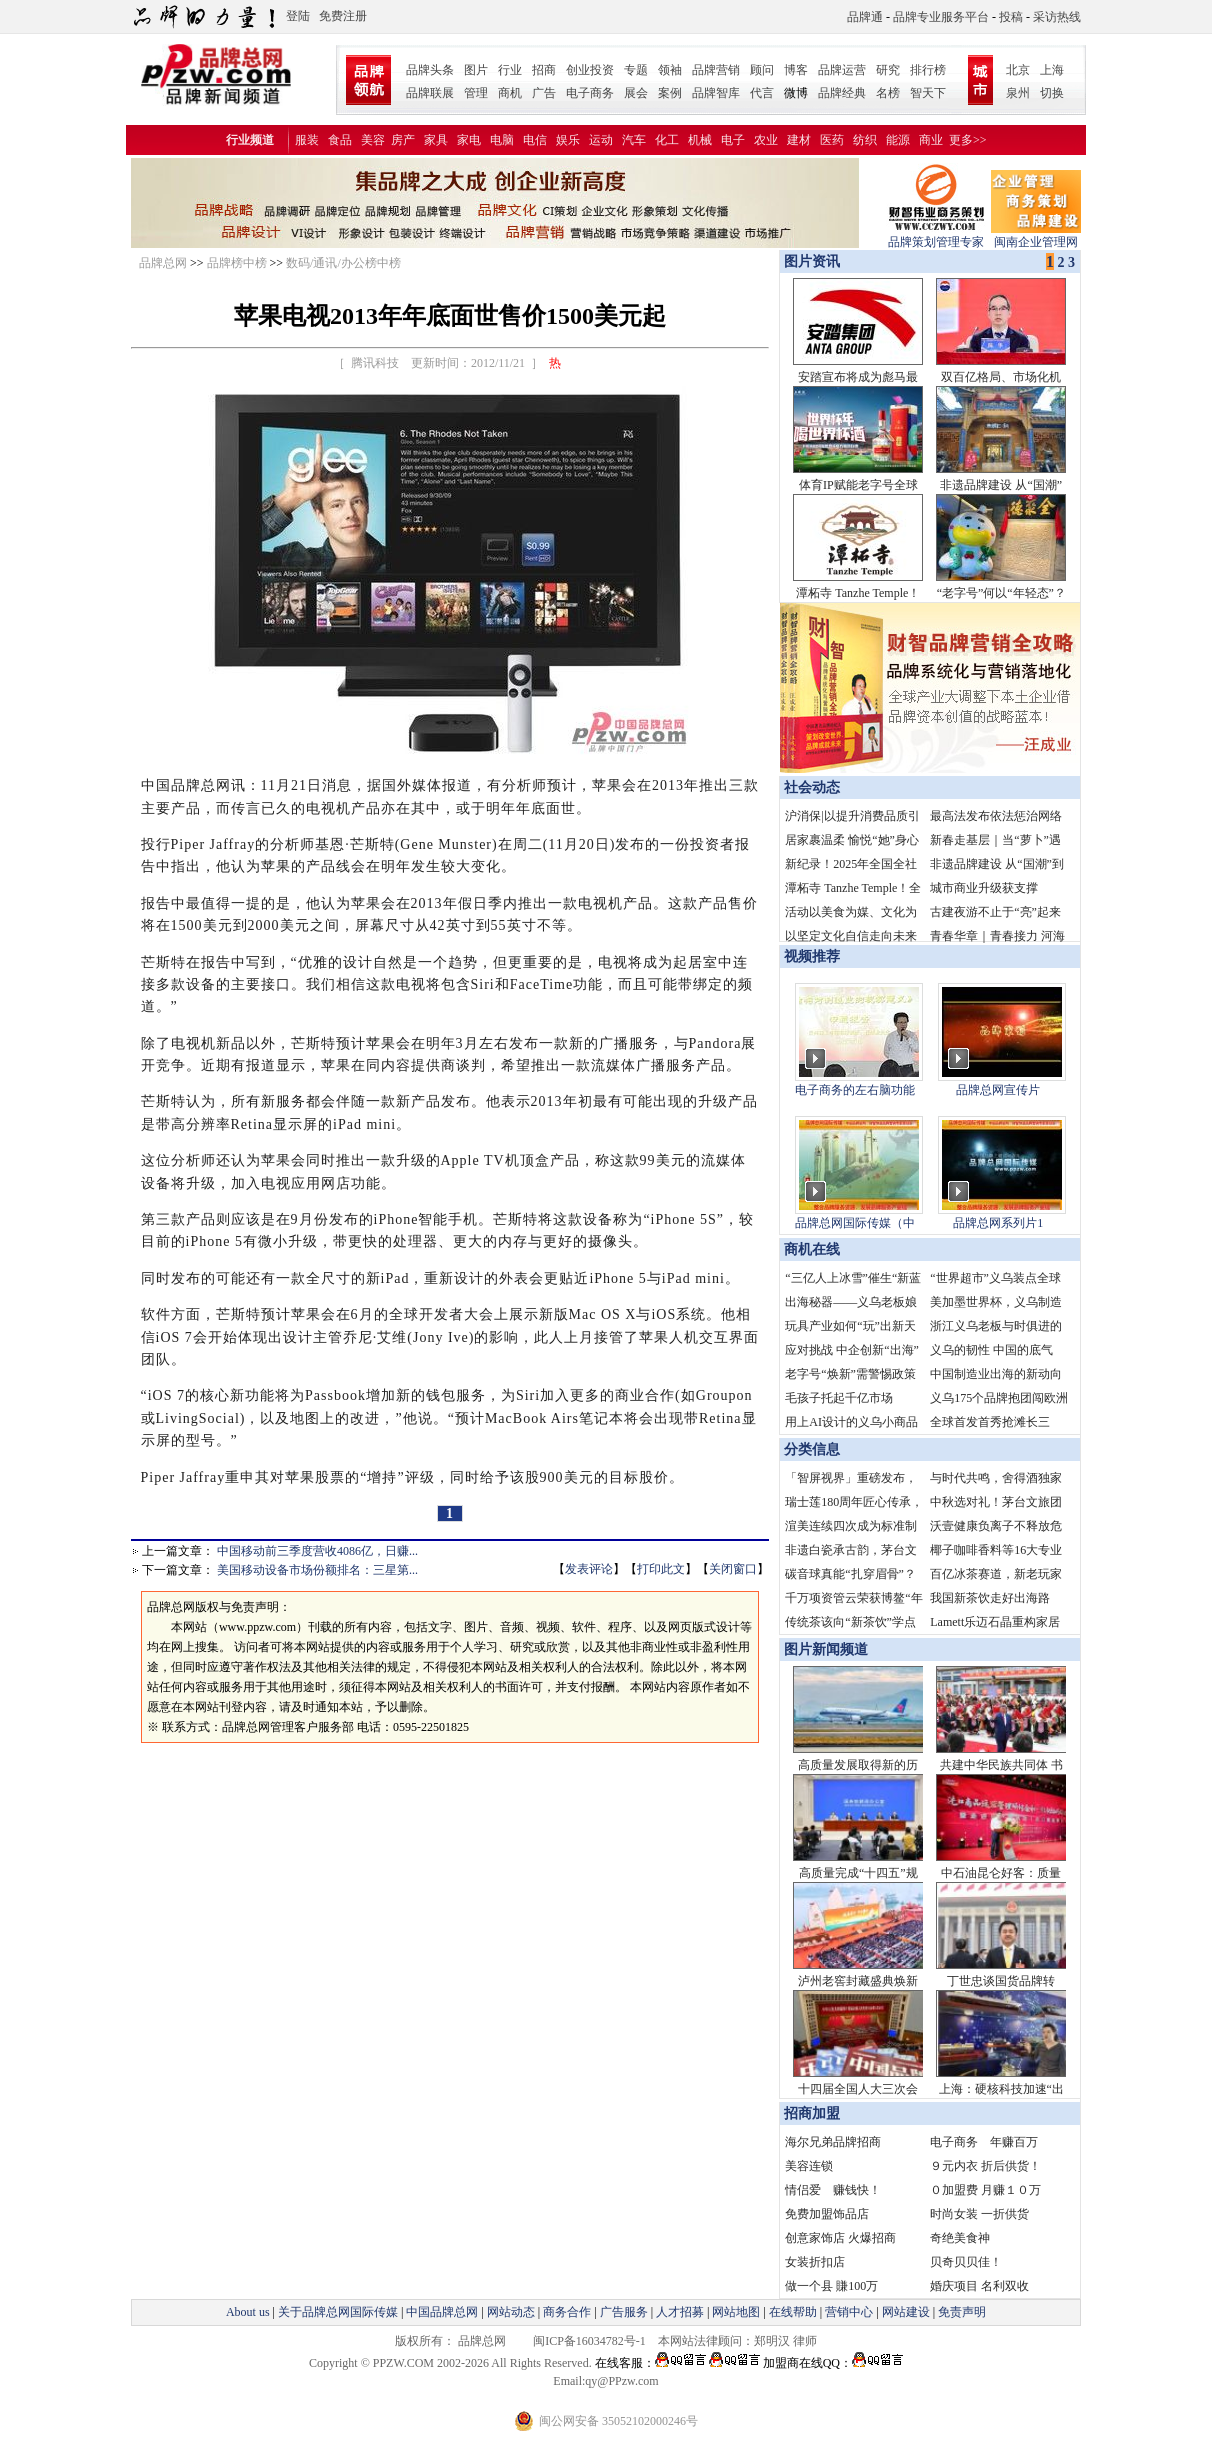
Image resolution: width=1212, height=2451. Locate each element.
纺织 (865, 140)
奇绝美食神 (960, 2238)
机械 (700, 140)
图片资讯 (810, 261)
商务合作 (567, 2312)
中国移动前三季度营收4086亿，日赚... (317, 1551)
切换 (1052, 93)
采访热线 (1057, 17)
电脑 (502, 140)
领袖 (670, 70)
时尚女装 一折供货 (979, 2214)
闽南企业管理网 (1036, 235)
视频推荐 (812, 956)
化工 (667, 140)
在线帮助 (793, 2312)
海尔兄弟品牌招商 (833, 2142)
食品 (340, 140)
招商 (544, 70)
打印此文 (661, 1569)
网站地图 (736, 2312)
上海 (1052, 70)
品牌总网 (163, 263)
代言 (762, 93)
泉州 (1018, 93)
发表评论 (589, 1569)
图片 (476, 70)
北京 (1018, 70)
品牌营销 (716, 70)
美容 (373, 140)
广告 (544, 93)
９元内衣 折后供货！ (985, 2166)
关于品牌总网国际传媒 (338, 2312)
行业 (510, 70)
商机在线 (812, 1249)
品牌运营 (842, 70)
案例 (670, 93)
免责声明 (960, 2312)
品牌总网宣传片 (998, 1090)
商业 (931, 140)
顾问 (762, 70)
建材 (799, 140)
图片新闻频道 (826, 1649)
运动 (601, 140)
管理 (476, 93)
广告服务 (624, 2312)
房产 (403, 140)
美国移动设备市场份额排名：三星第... (317, 1570)
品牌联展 (430, 93)
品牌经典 (842, 93)
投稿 (1011, 17)
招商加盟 (812, 2113)
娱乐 (568, 140)
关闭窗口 (733, 1569)
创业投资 (590, 70)
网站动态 (511, 2312)
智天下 (928, 93)
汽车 (634, 140)
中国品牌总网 (442, 2312)
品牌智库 (716, 93)
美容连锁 (809, 2166)
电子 (733, 140)
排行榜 (928, 70)
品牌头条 (430, 70)
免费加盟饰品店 (827, 2214)
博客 (796, 70)
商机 (510, 93)
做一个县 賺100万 (831, 2286)
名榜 (888, 93)
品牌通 (865, 17)
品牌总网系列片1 (998, 1223)
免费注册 (343, 16)
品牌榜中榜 (237, 263)
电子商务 (590, 93)
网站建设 (906, 2312)
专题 (636, 70)
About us (248, 2312)
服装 (307, 140)
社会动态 (812, 787)
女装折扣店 (815, 2262)
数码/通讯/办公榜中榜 (343, 263)
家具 (436, 140)
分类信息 (812, 1449)
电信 (535, 140)
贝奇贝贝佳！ (966, 2262)
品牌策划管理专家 (936, 235)
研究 (888, 70)
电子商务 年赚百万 (984, 2142)
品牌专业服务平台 (941, 17)
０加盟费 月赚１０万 (985, 2190)
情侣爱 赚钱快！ (833, 2190)
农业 (766, 140)
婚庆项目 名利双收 (979, 2286)
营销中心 (849, 2312)
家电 (469, 140)
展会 (636, 93)
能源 (898, 140)
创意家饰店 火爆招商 (840, 2238)
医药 (832, 140)
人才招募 (680, 2312)
